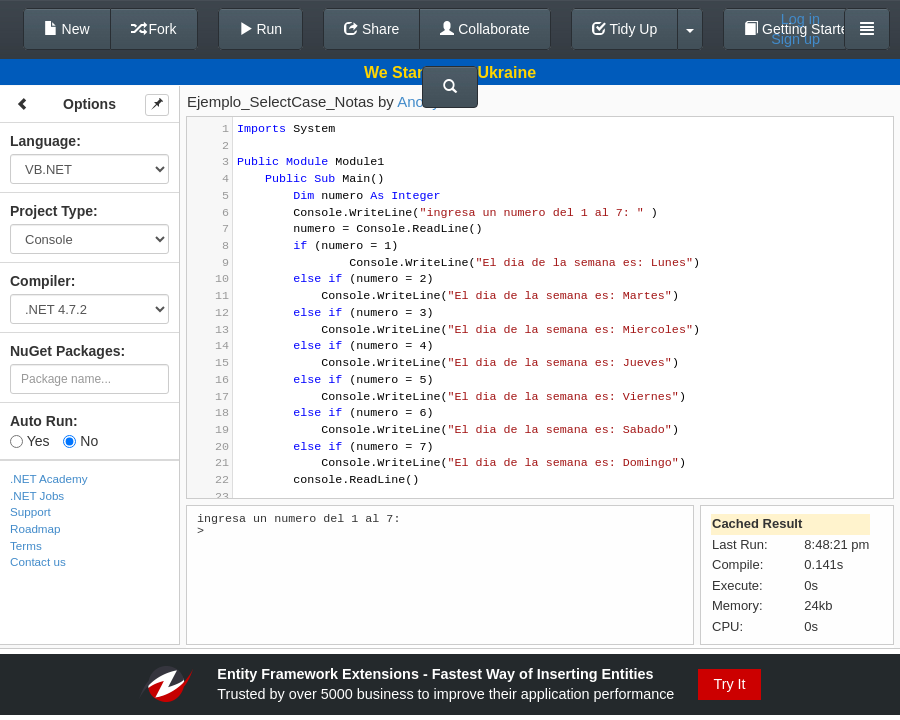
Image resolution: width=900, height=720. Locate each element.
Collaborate (485, 29)
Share (371, 29)
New (67, 29)
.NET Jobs (37, 495)
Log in (800, 19)
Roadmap (35, 528)
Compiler (40, 281)
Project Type (51, 211)
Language (43, 141)
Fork (154, 29)
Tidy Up (624, 29)
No (80, 441)
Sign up (795, 39)
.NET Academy (49, 478)
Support (30, 511)
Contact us (38, 561)
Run (261, 29)
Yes (29, 441)
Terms (26, 545)
